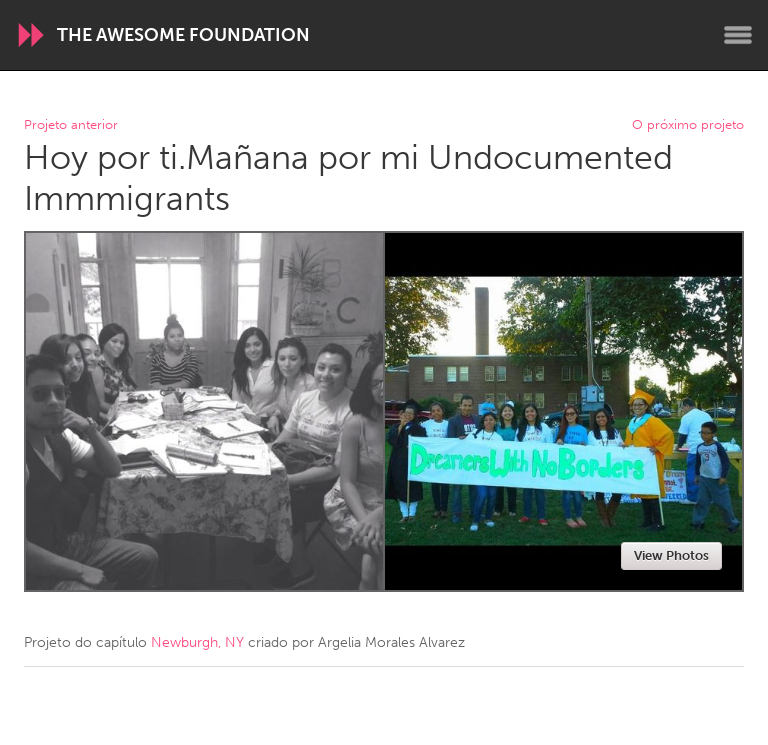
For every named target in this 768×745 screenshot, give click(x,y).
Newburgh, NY (197, 642)
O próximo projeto (688, 125)
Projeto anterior (71, 125)
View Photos (671, 555)
